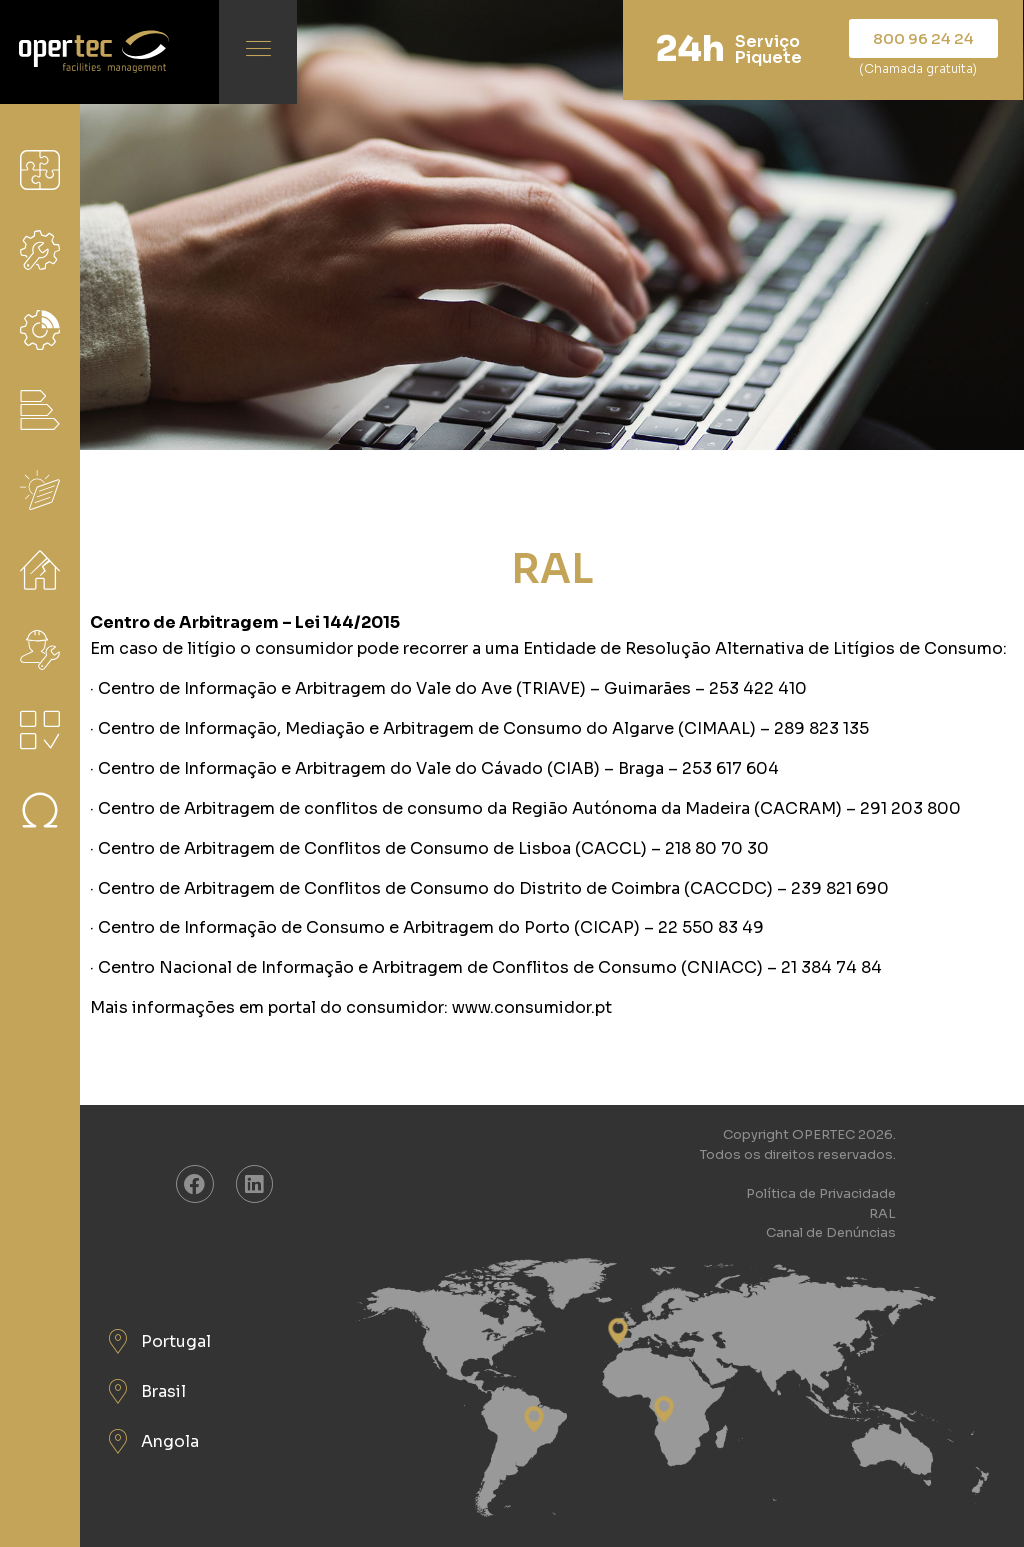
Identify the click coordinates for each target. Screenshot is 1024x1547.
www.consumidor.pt (532, 1007)
